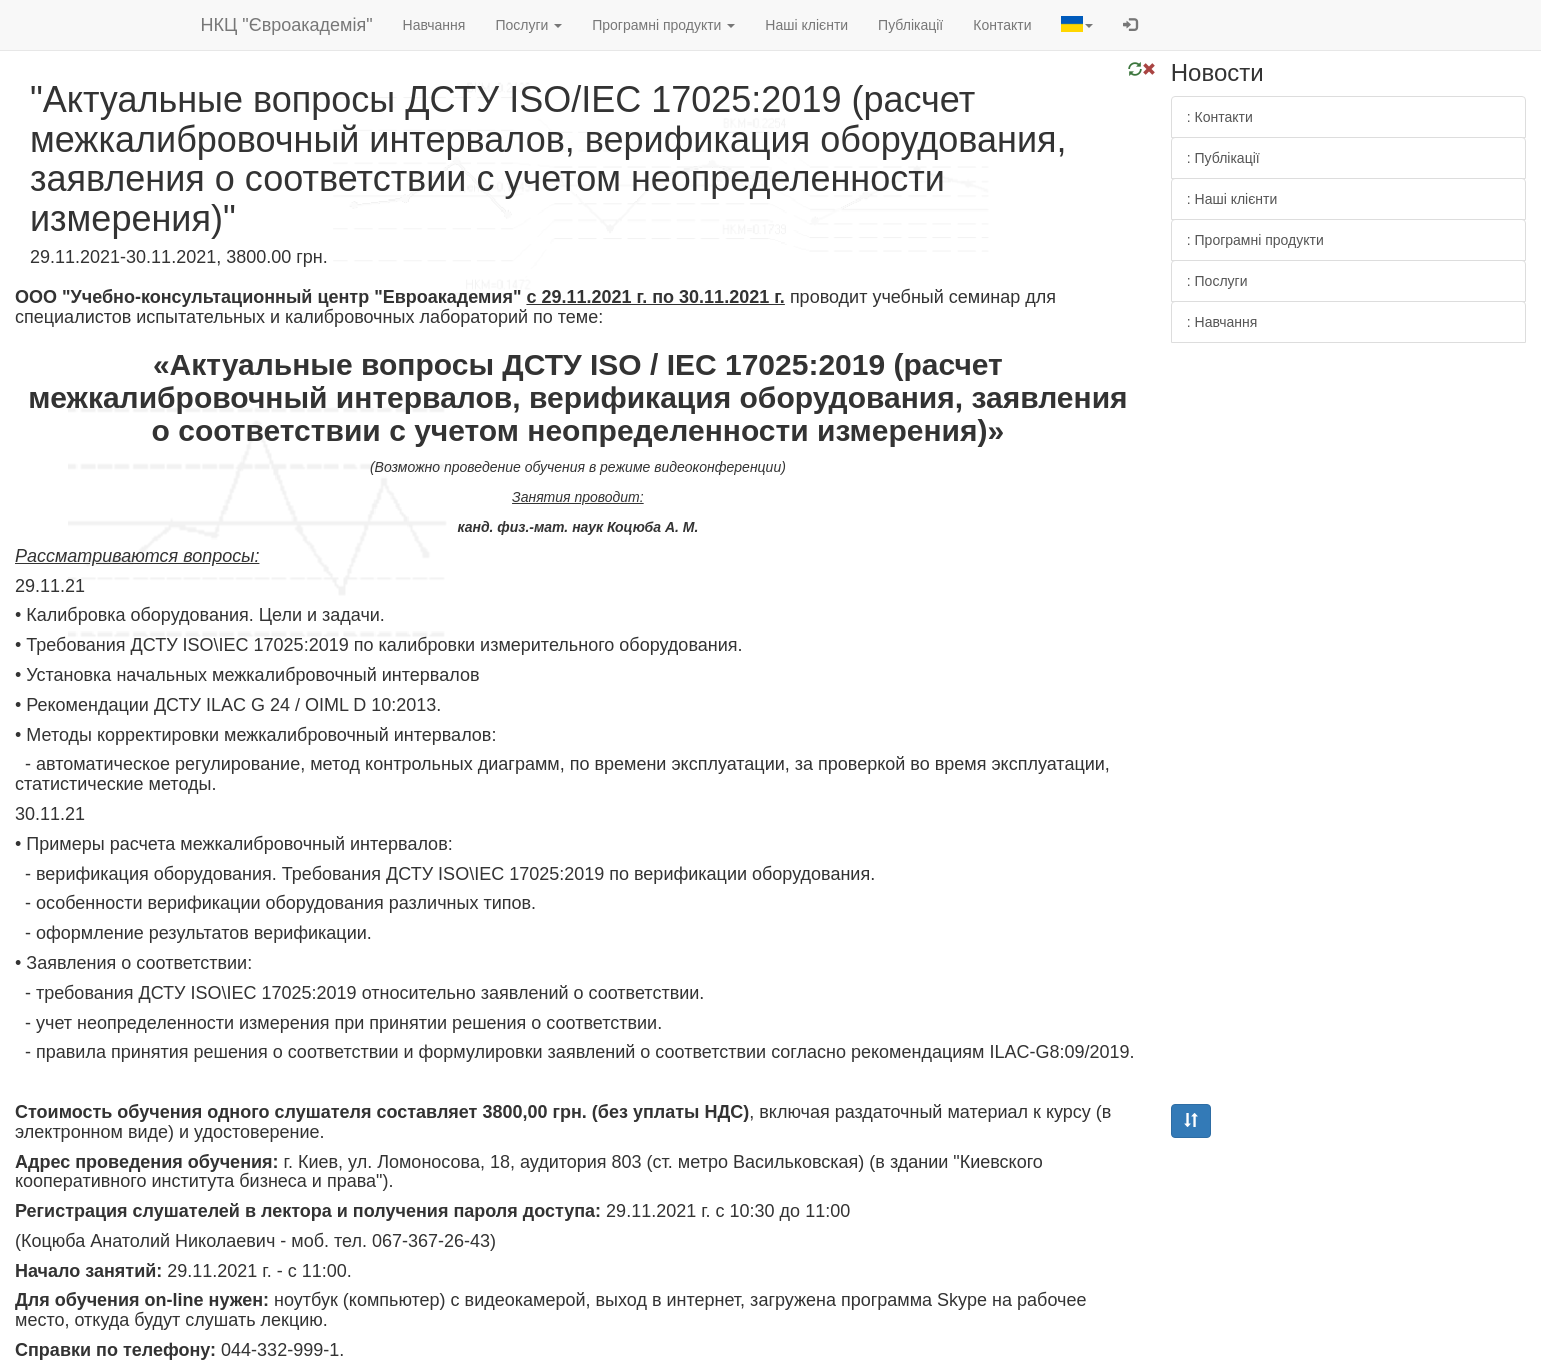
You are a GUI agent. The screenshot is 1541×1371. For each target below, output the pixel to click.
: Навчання (1222, 322)
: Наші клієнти (1232, 199)
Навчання (434, 25)
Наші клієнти (806, 25)
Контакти (1002, 25)
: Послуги (1217, 281)
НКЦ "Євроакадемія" (287, 25)
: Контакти (1220, 117)
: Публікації (1223, 158)
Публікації (910, 25)
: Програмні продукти (1255, 240)
